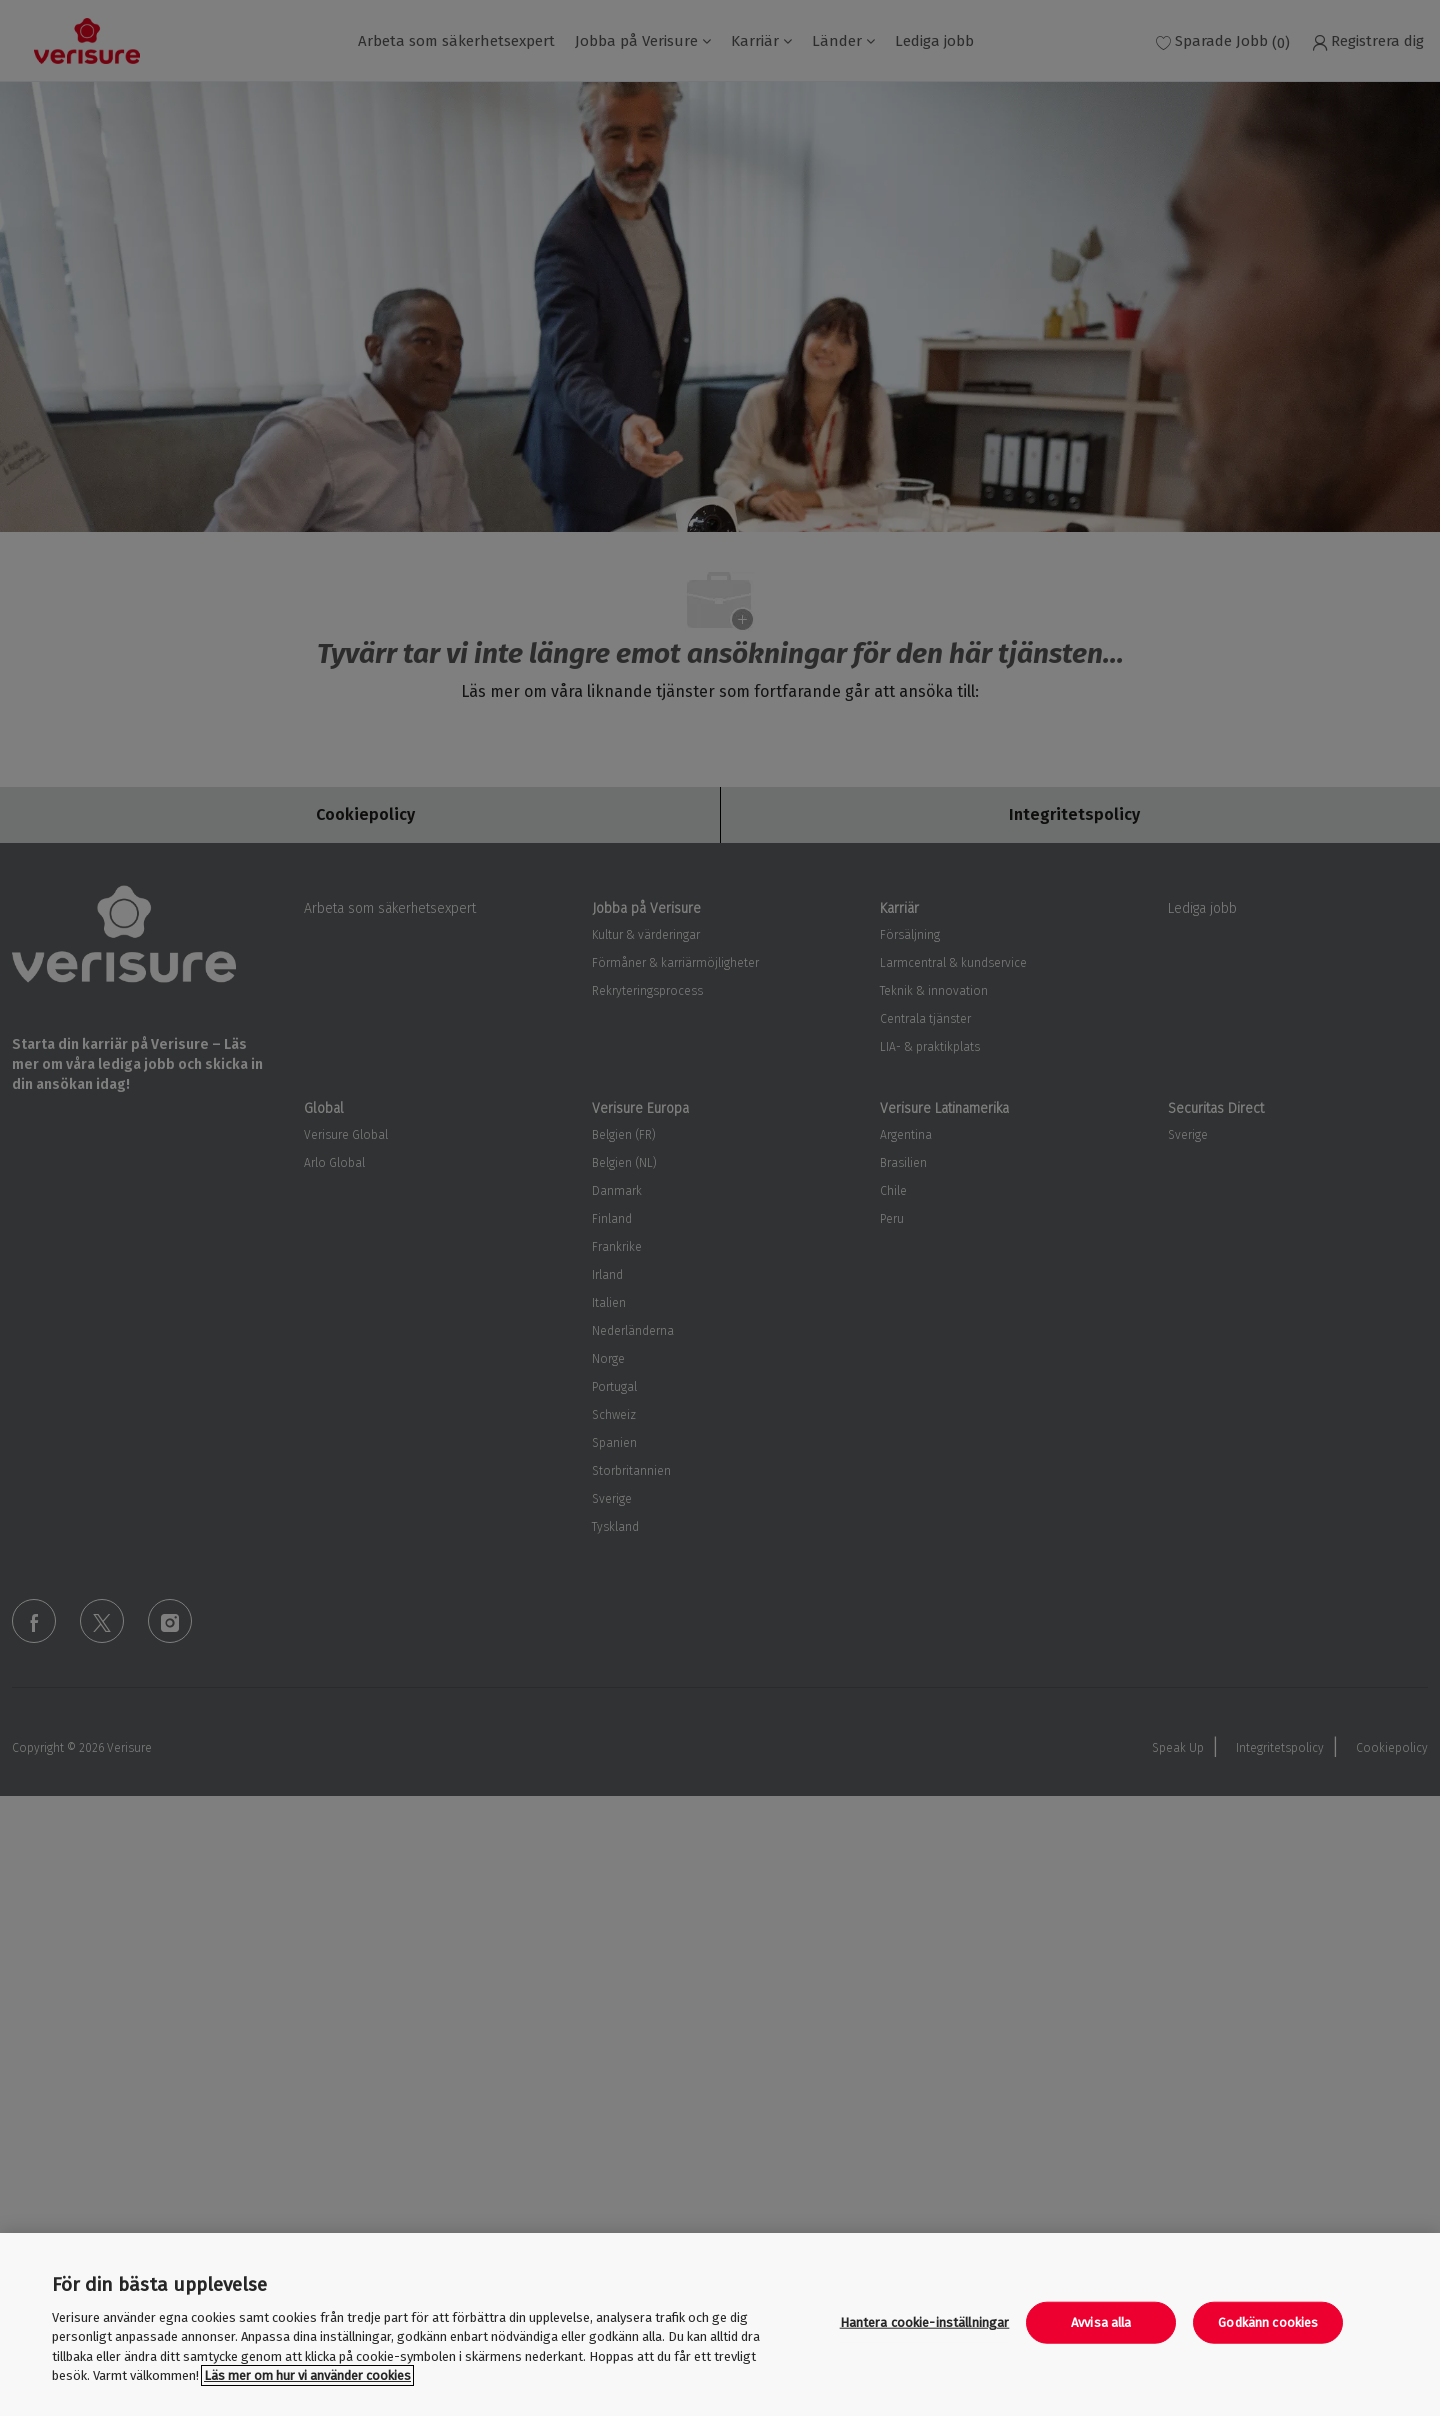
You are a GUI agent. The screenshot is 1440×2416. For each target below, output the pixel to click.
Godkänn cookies (1268, 2322)
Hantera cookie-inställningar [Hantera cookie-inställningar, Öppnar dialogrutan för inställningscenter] (925, 2322)
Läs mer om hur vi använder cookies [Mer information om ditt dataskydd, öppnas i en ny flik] (307, 2375)
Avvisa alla (1101, 2322)
